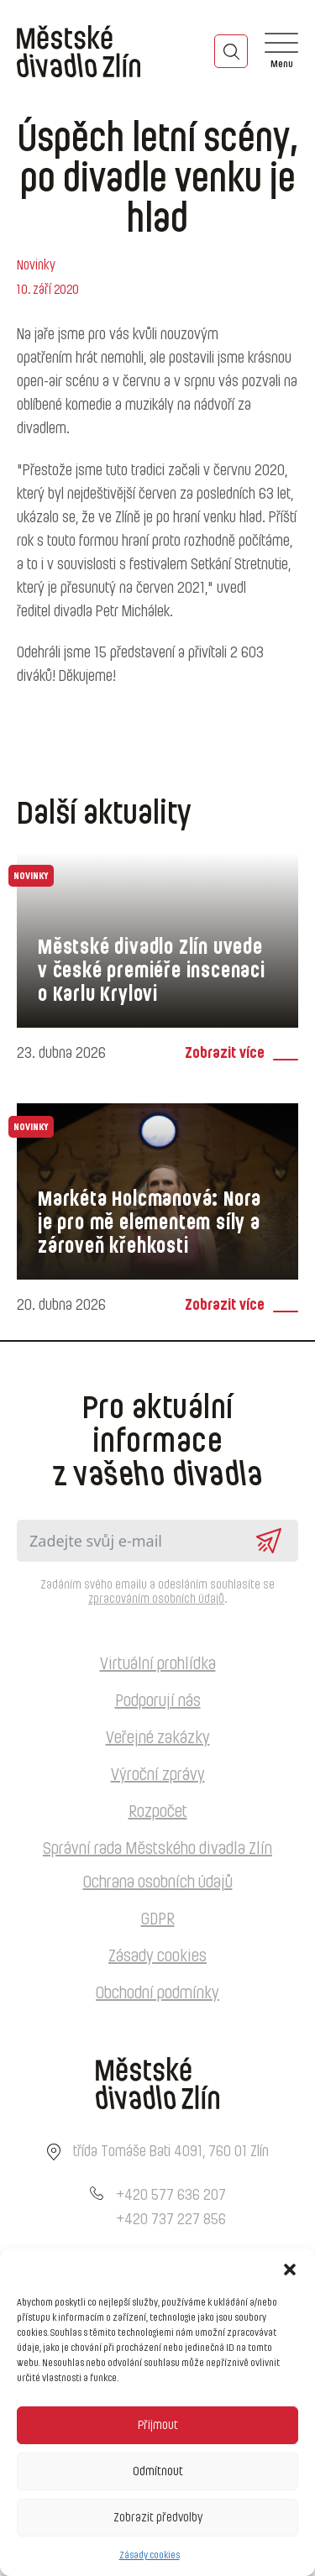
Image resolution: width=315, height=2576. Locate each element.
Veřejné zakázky (158, 1738)
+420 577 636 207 (171, 2195)
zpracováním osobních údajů (156, 1599)
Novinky (36, 265)
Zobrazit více (225, 1053)
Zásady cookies (149, 2555)
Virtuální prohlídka (158, 1664)
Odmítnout (158, 2471)
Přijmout (158, 2425)
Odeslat (268, 1540)
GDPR (158, 1919)
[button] (289, 2269)
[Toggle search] (231, 51)
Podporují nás (158, 1701)
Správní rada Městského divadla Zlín (157, 1848)
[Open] (281, 51)
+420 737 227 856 (171, 2220)
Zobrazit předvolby (157, 2517)
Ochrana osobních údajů (158, 1882)
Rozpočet (158, 1812)
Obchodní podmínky (157, 1993)
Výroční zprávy (158, 1775)
